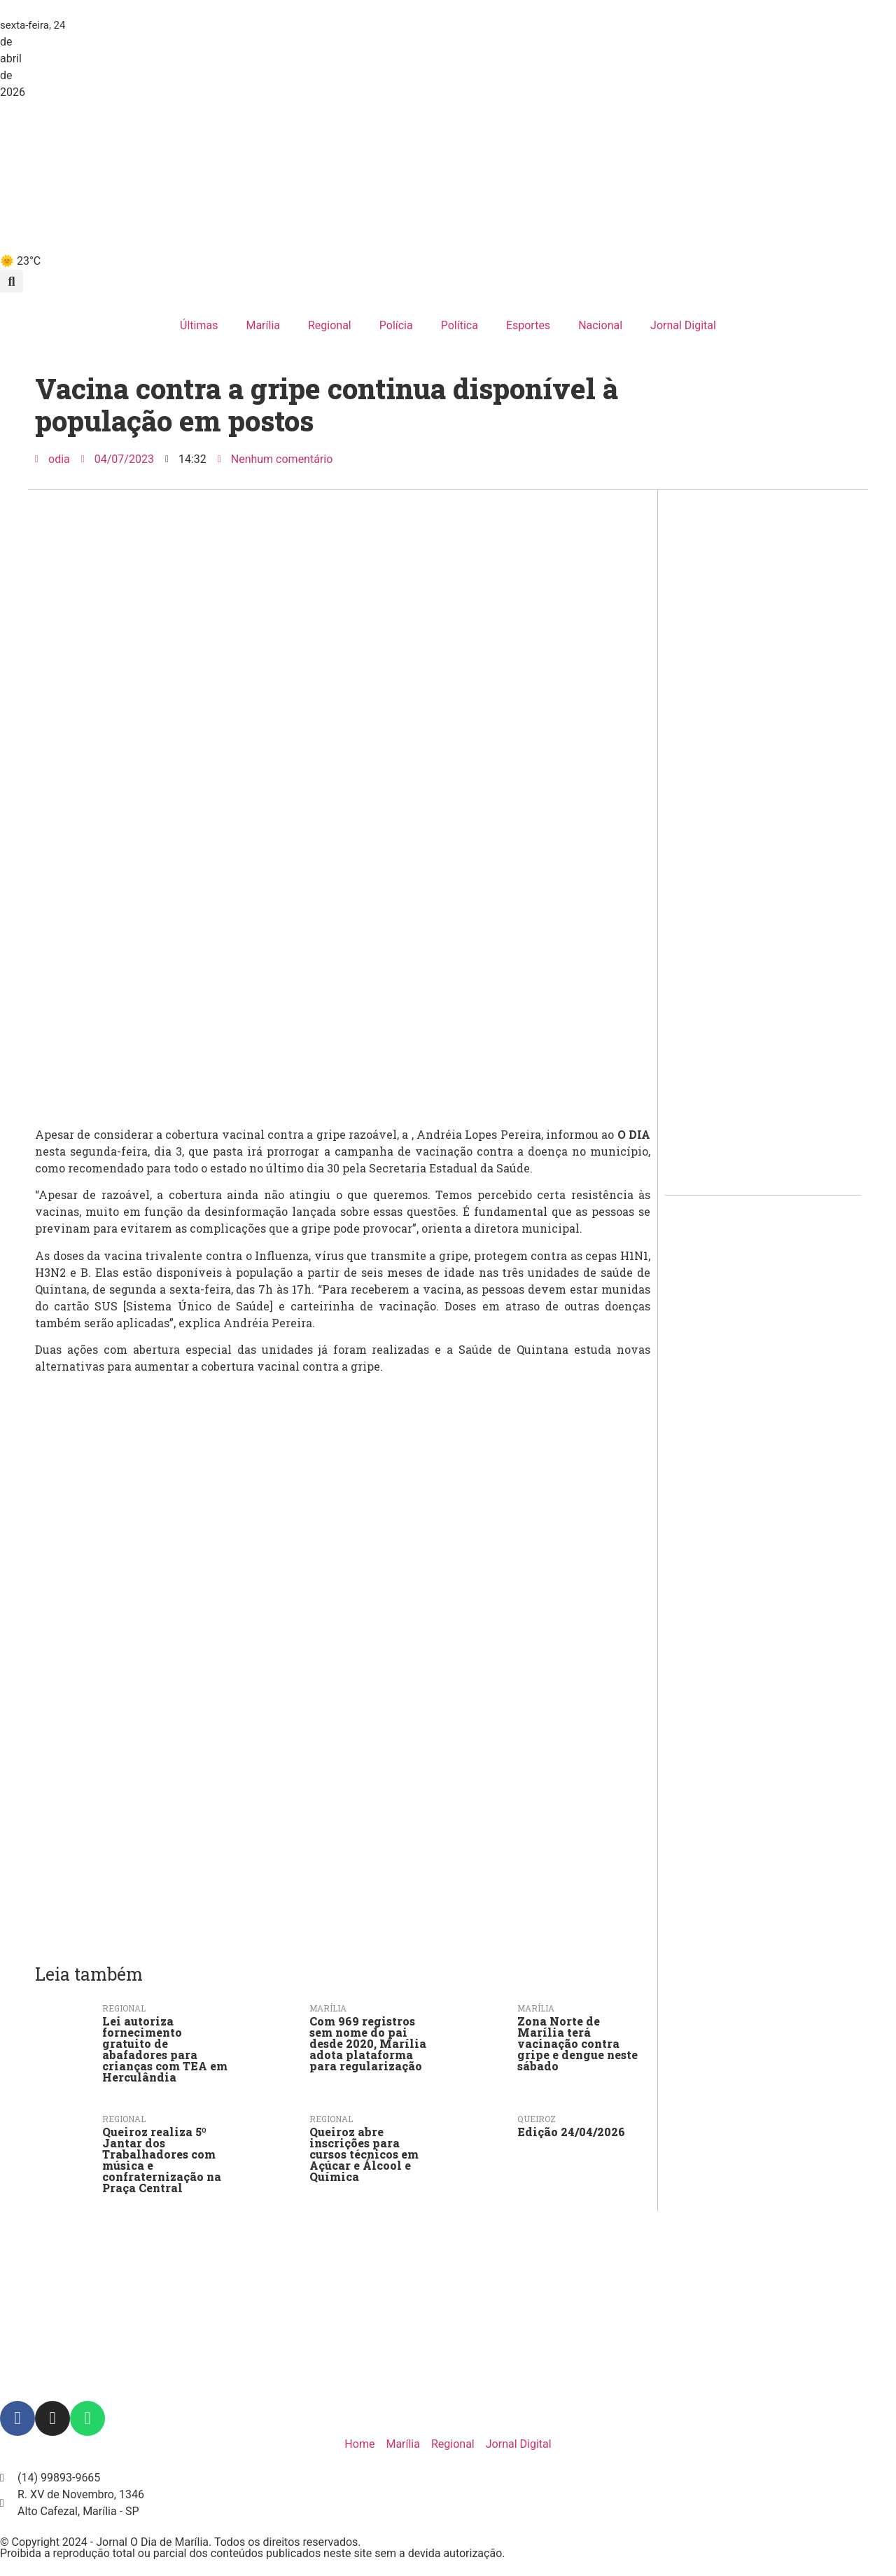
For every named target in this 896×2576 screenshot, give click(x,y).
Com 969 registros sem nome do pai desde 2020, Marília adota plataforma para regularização (367, 2043)
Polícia (396, 325)
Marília (263, 325)
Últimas (199, 325)
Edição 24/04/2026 (571, 2131)
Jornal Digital (683, 325)
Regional (329, 325)
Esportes (528, 325)
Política (459, 325)
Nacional (600, 325)
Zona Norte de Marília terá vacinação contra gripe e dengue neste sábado (577, 2043)
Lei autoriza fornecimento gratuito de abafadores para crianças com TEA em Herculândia (164, 2049)
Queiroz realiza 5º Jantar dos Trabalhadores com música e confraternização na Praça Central (161, 2159)
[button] (11, 281)
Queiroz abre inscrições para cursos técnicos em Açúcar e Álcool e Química (364, 2154)
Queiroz (536, 2118)
